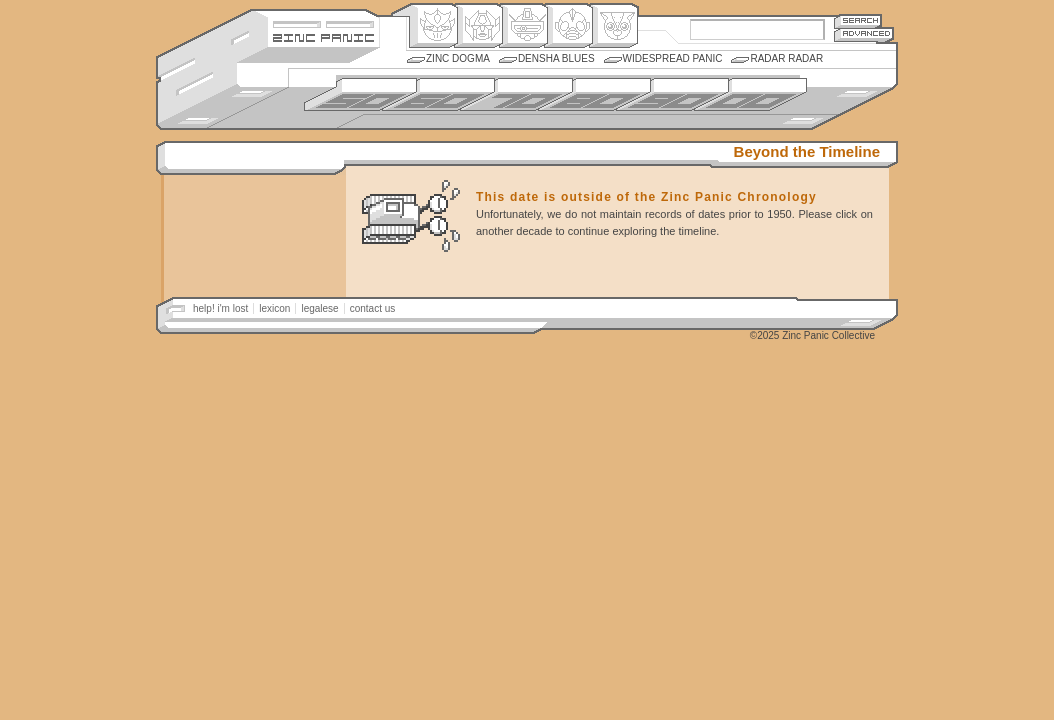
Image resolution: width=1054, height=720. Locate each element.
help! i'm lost (220, 308)
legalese (319, 308)
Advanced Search (864, 34)
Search (858, 20)
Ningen (568, 26)
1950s (360, 94)
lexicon (274, 308)
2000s (750, 94)
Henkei (478, 26)
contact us (373, 308)
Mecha (523, 26)
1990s (672, 94)
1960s (438, 94)
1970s (516, 94)
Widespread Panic (673, 58)
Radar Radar (786, 58)
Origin (433, 26)
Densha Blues (556, 58)
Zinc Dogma (458, 58)
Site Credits (323, 22)
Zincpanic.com (323, 36)
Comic (613, 26)
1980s (594, 94)
